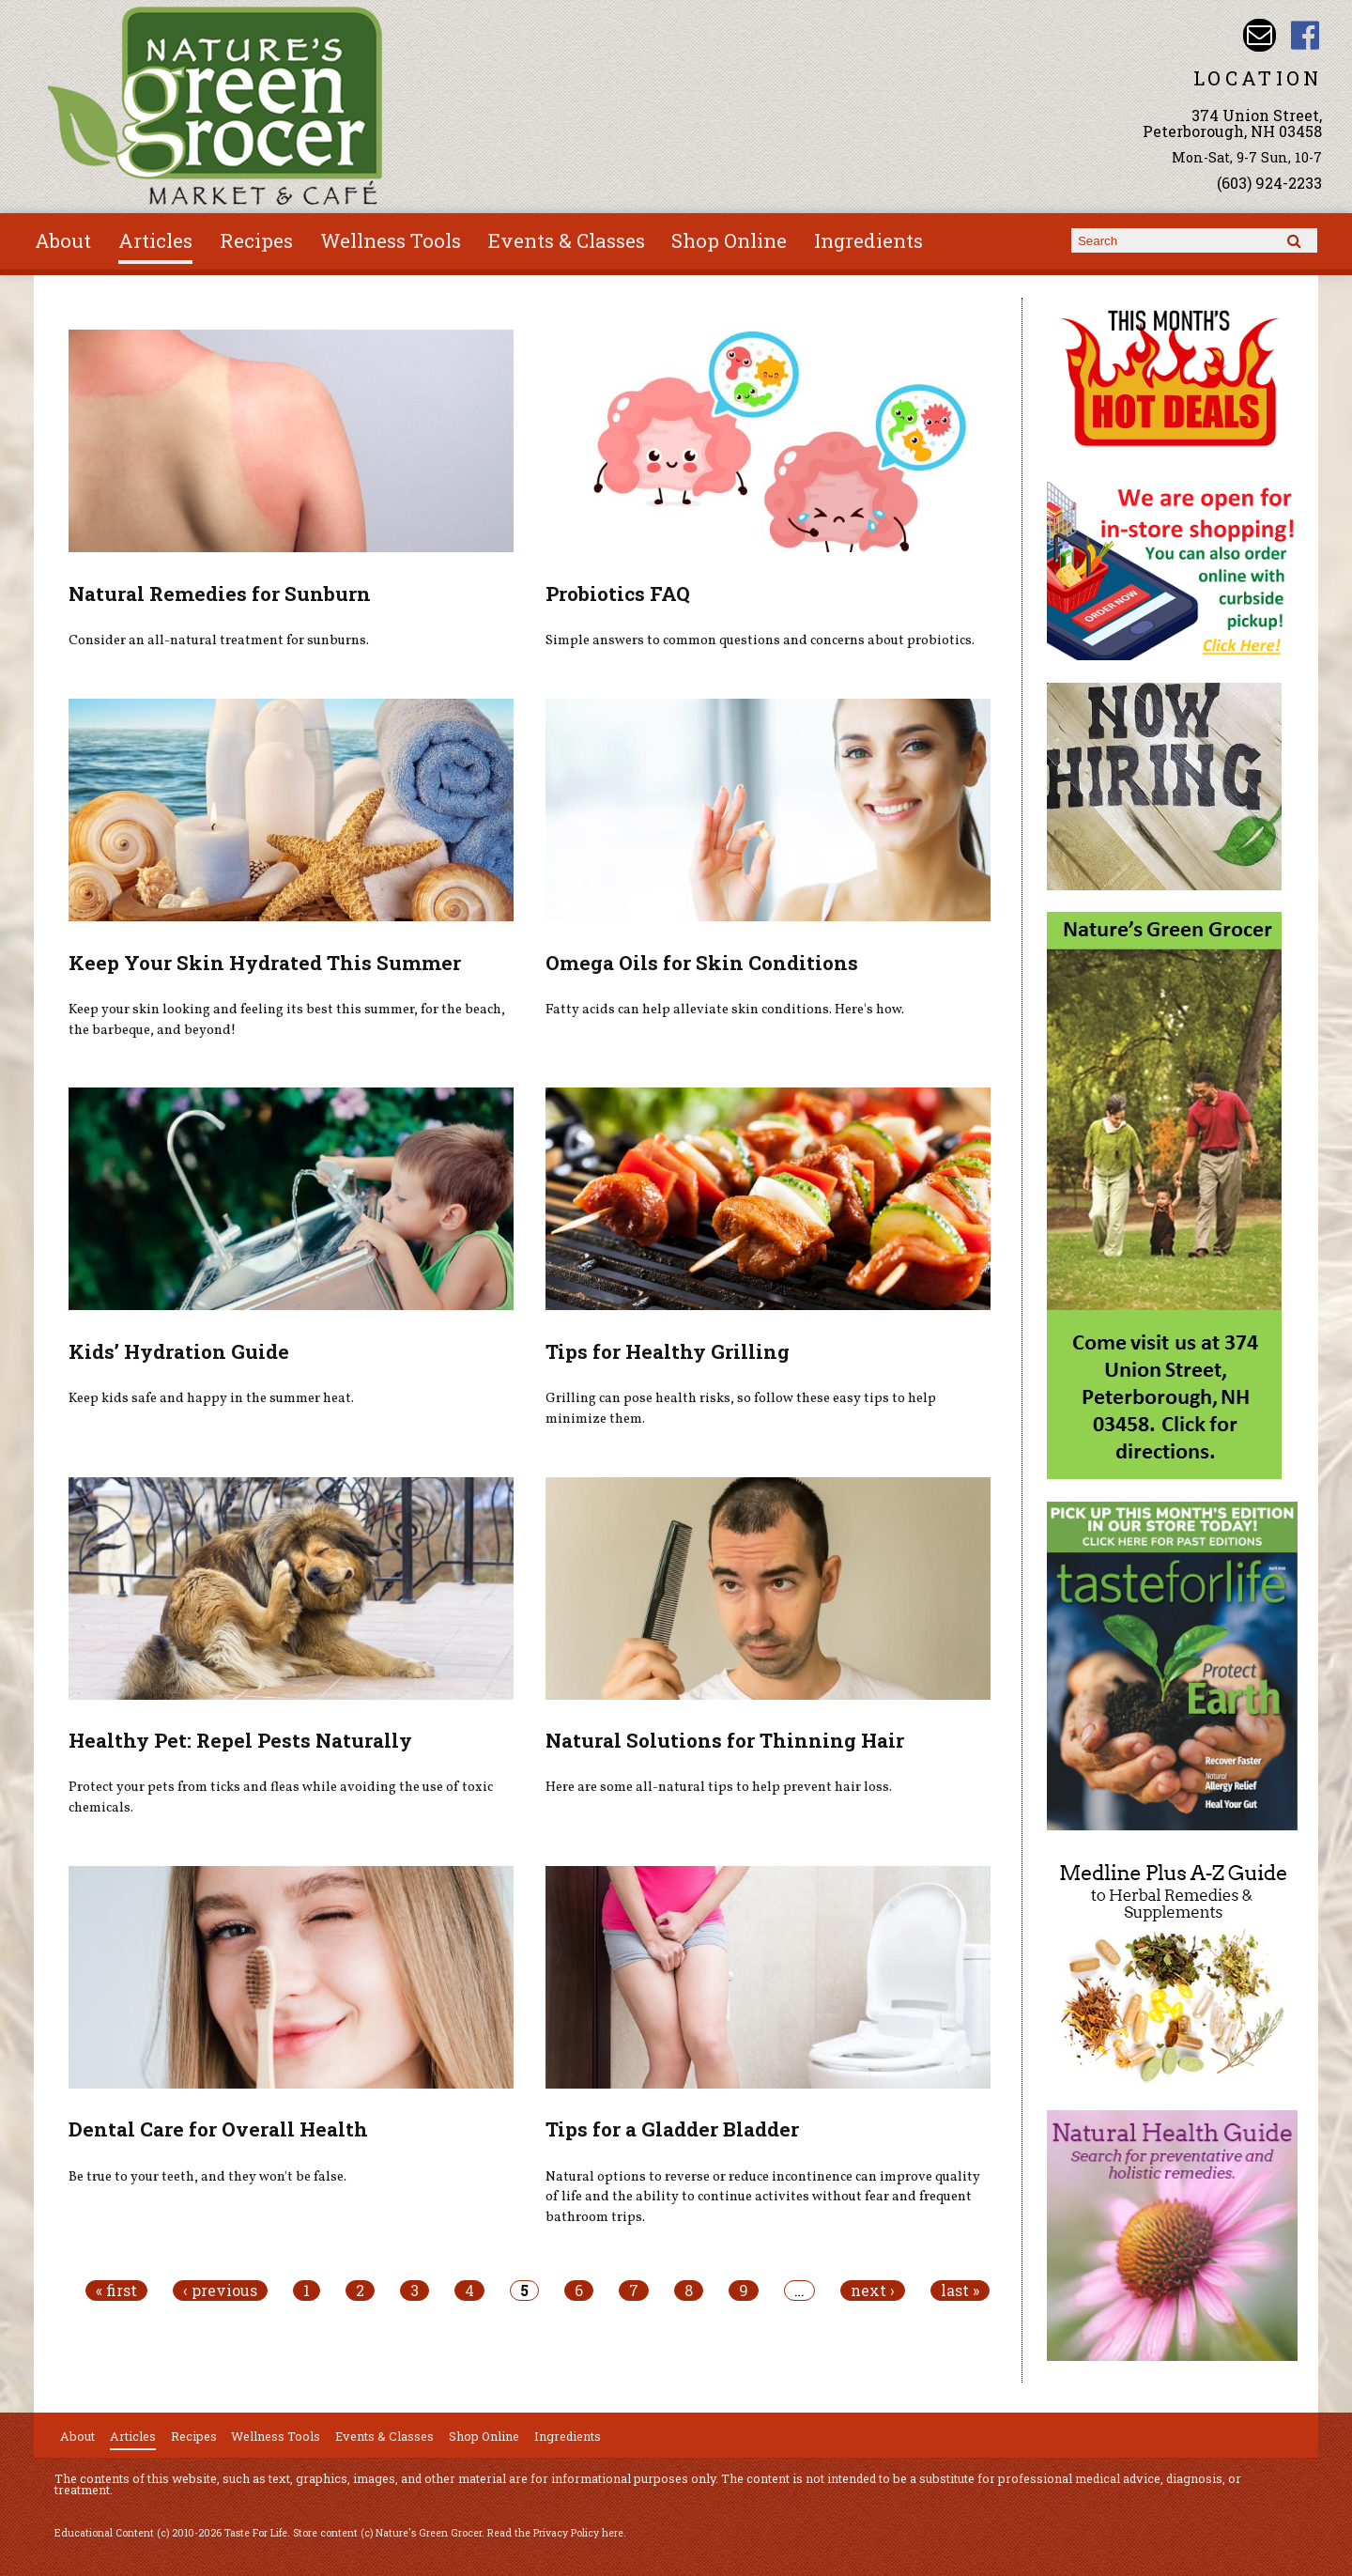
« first (116, 2290)
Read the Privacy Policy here (555, 2532)
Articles (155, 240)
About (63, 240)
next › (873, 2290)
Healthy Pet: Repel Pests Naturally (240, 1740)
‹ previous (220, 2290)
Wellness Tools (390, 240)
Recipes (256, 240)
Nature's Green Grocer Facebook (1305, 35)
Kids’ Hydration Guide (179, 1351)
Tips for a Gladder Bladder (672, 2129)
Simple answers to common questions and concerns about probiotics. (760, 640)
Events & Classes (566, 240)
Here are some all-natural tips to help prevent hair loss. (718, 1787)
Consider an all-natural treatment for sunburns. (219, 640)
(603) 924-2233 (1269, 183)
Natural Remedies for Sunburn (220, 593)
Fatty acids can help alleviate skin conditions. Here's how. (724, 1009)
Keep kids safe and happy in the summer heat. (211, 1398)
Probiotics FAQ (617, 593)
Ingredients (868, 240)
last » (960, 2290)
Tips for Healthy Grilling (667, 1351)
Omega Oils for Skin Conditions (701, 962)
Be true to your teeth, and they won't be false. (207, 2176)
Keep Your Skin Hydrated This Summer (265, 962)
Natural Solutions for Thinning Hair (724, 1740)
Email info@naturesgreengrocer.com (1259, 35)
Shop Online (729, 240)
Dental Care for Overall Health (218, 2129)
